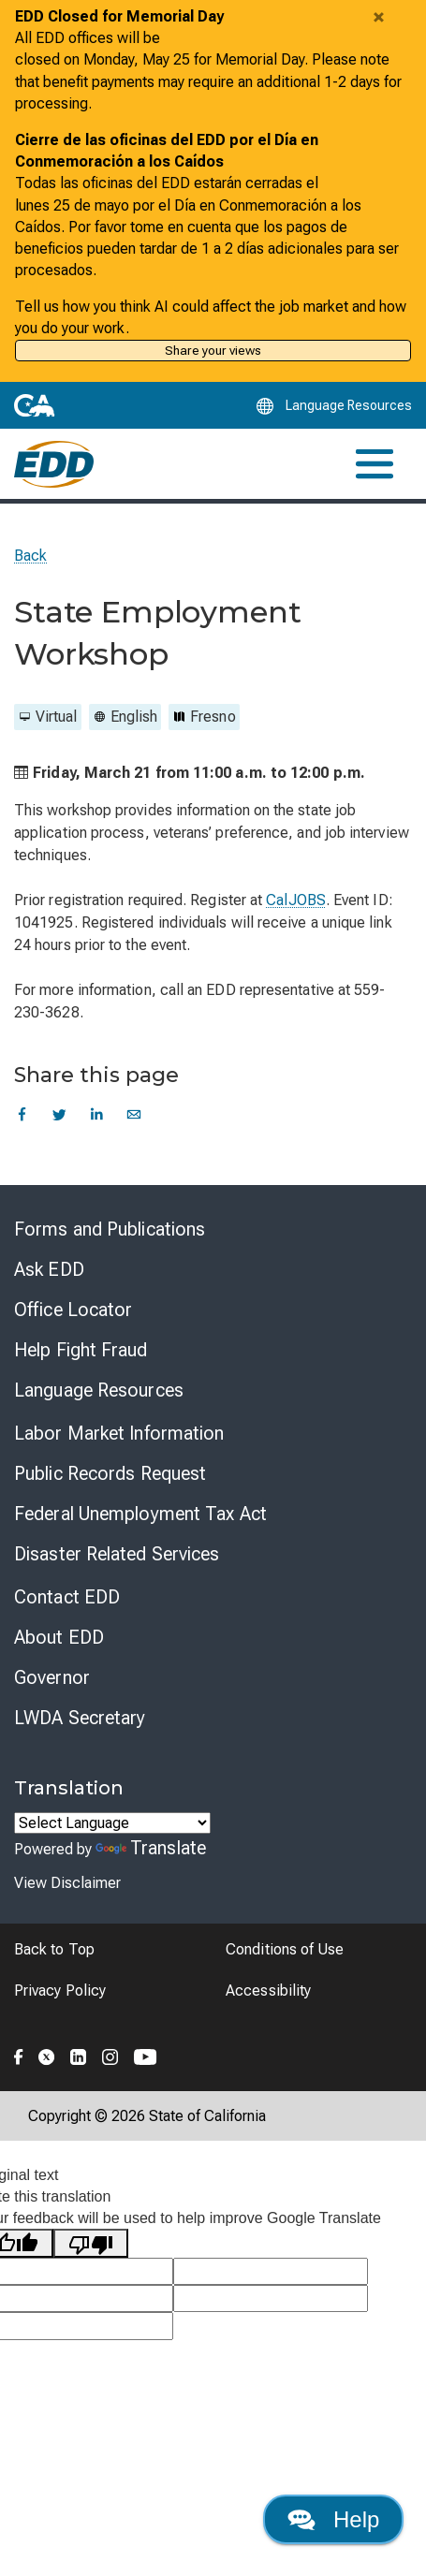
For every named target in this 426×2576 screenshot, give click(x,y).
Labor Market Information (119, 1433)
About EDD (59, 1637)
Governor (52, 1677)
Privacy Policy (60, 1990)
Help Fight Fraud (81, 1350)
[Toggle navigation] (374, 464)
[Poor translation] (90, 2243)
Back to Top (54, 1949)
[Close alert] (378, 17)
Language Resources (99, 1390)
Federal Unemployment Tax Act (140, 1513)
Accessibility (268, 1990)
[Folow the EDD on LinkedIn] (78, 2053)
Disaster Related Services (117, 1554)
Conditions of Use (285, 1949)
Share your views (213, 350)
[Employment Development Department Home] (54, 464)
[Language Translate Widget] (112, 1823)
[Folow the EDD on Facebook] (18, 2053)
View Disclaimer (67, 1883)
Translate (150, 1848)
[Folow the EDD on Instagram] (110, 2053)
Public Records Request (110, 1473)
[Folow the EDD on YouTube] (145, 2053)
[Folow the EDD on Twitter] (46, 2053)
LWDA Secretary (79, 1717)
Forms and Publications (109, 1229)
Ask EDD (49, 1269)
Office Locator (73, 1309)
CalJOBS (296, 900)
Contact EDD (67, 1597)
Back (30, 555)
